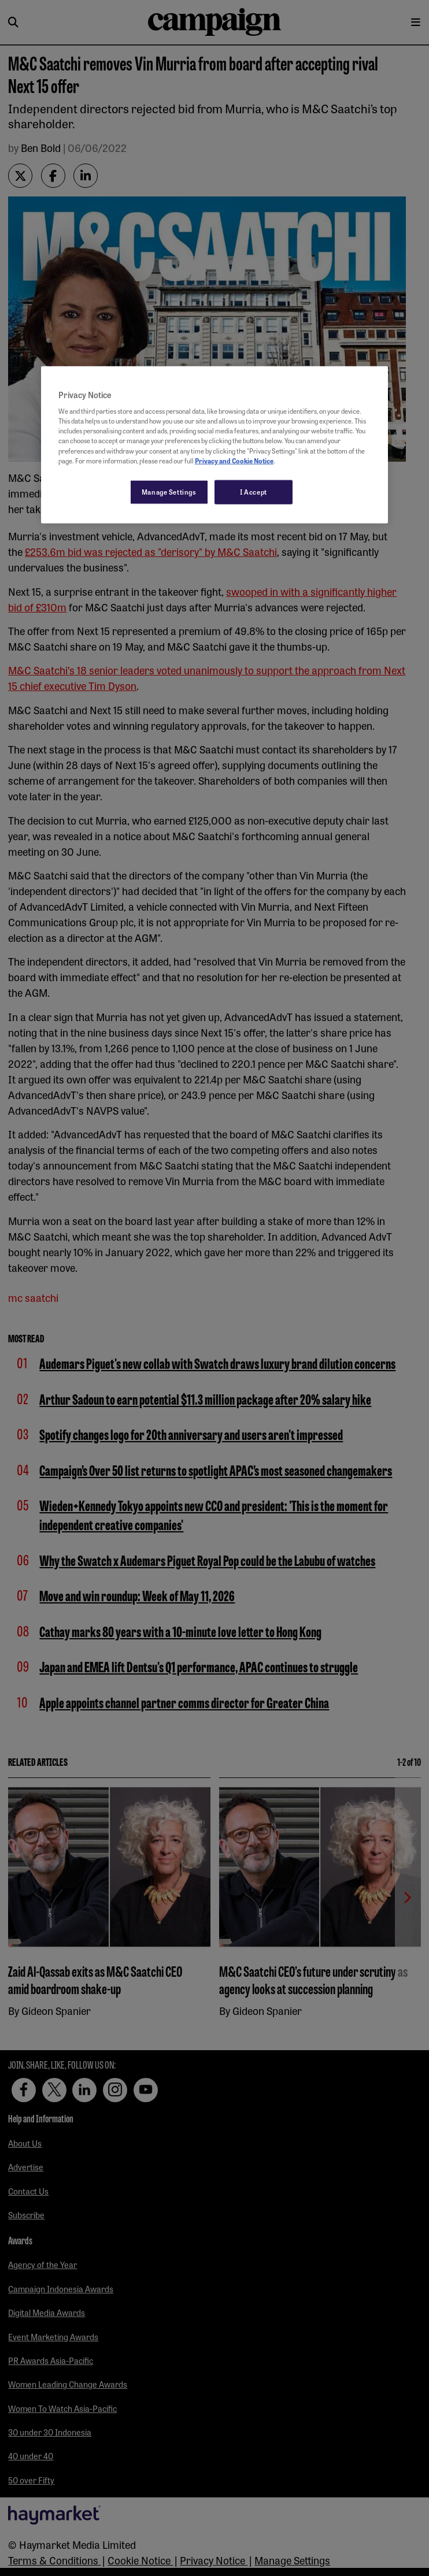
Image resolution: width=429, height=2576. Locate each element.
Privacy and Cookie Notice (234, 460)
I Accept (253, 491)
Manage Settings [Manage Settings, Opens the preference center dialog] (169, 491)
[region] (214, 444)
